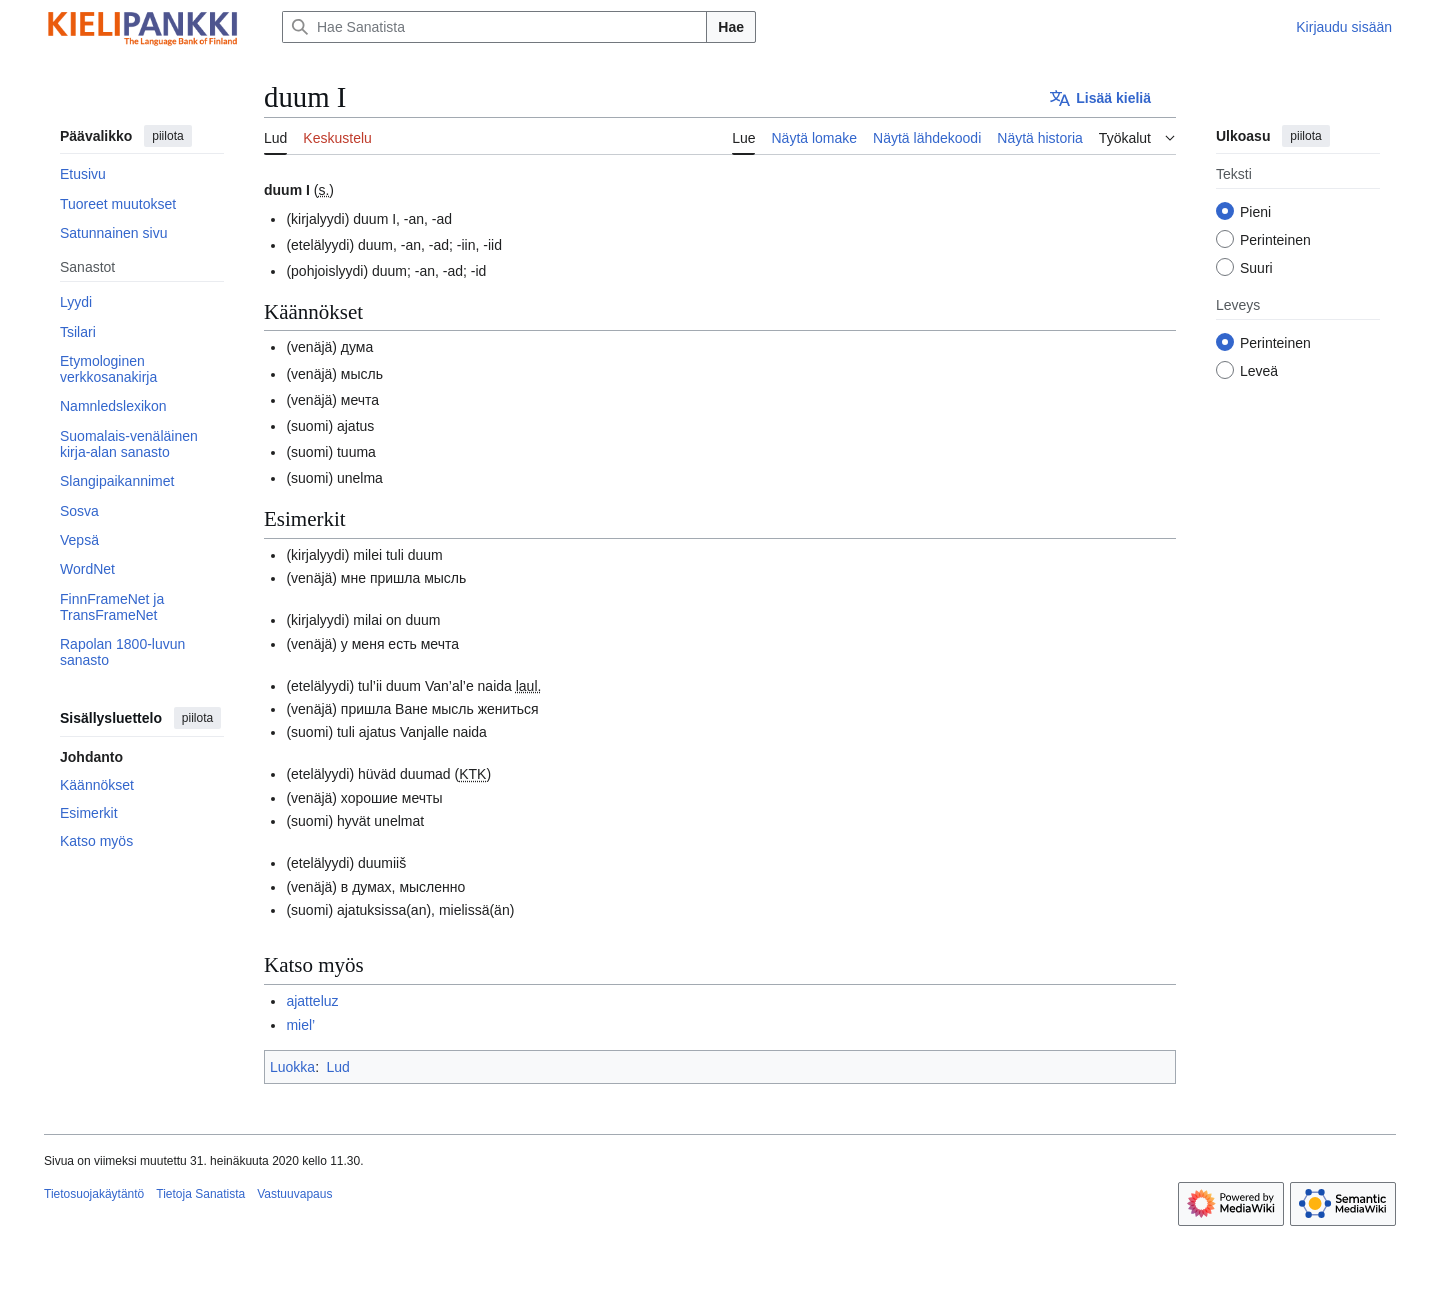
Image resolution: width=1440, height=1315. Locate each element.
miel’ (300, 1025)
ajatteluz (312, 1001)
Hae (731, 27)
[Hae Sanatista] (494, 27)
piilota (167, 136)
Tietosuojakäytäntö (94, 1194)
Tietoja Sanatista (200, 1194)
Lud (337, 1067)
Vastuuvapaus (294, 1194)
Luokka (292, 1067)
